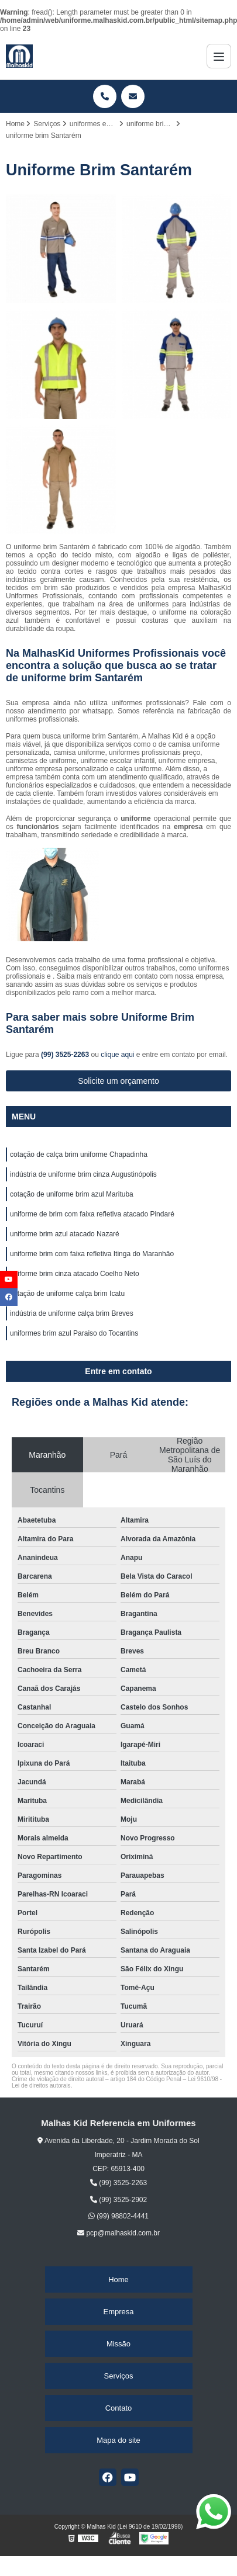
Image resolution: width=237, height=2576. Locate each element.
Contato (118, 2408)
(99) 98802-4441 (118, 2216)
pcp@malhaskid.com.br (118, 2233)
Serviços (118, 2376)
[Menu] (219, 56)
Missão (118, 2343)
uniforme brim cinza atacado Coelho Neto (74, 1274)
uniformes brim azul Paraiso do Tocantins (74, 1333)
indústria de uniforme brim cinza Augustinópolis (83, 1174)
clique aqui (117, 1054)
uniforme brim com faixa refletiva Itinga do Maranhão (92, 1254)
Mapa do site (118, 2440)
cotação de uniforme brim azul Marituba (71, 1194)
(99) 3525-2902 (118, 2200)
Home (118, 2279)
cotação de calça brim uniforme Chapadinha (78, 1154)
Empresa (118, 2311)
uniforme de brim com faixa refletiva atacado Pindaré (92, 1214)
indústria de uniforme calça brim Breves (71, 1313)
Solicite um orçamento (118, 1081)
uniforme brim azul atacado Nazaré (64, 1234)
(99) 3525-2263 (66, 1054)
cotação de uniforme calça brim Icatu (67, 1293)
